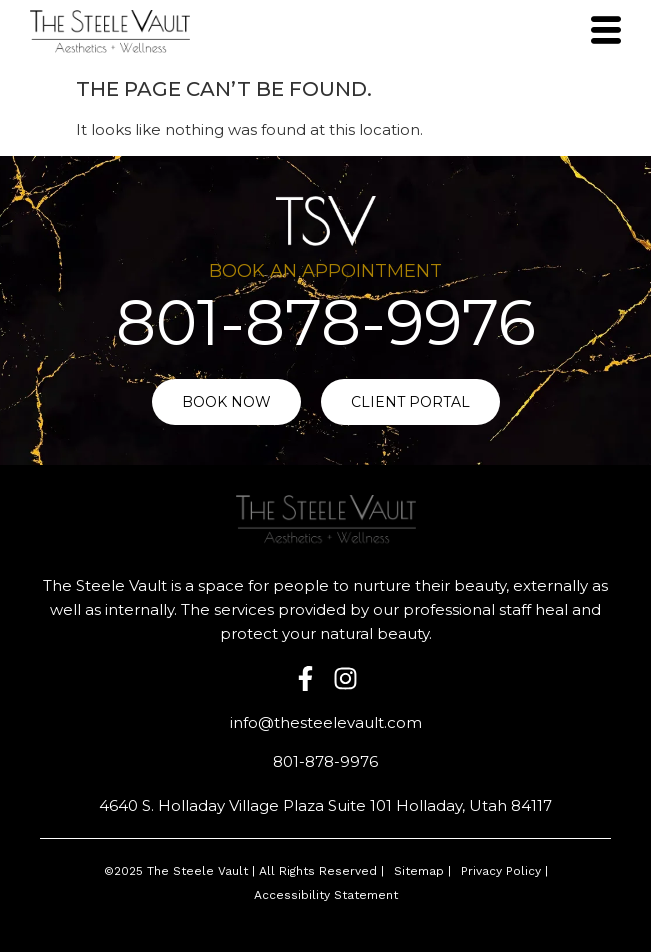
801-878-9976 (326, 322)
